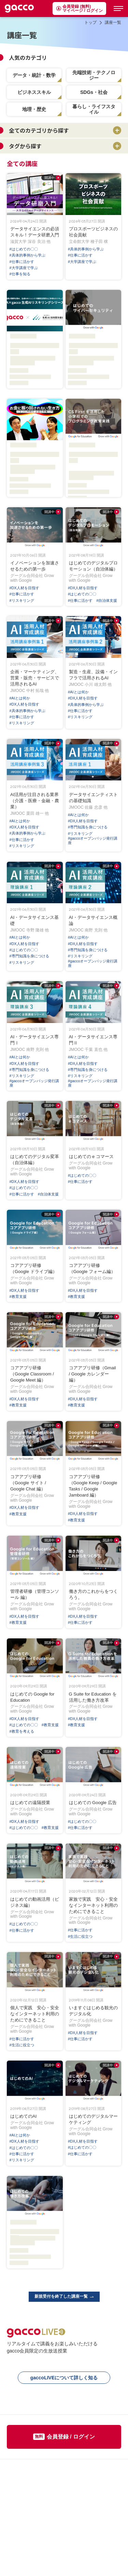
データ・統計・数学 (34, 75)
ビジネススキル (34, 92)
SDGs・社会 (94, 92)
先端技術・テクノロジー (93, 75)
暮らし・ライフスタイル (93, 109)
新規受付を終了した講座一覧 (64, 2296)
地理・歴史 (34, 109)
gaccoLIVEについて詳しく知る (64, 2377)
